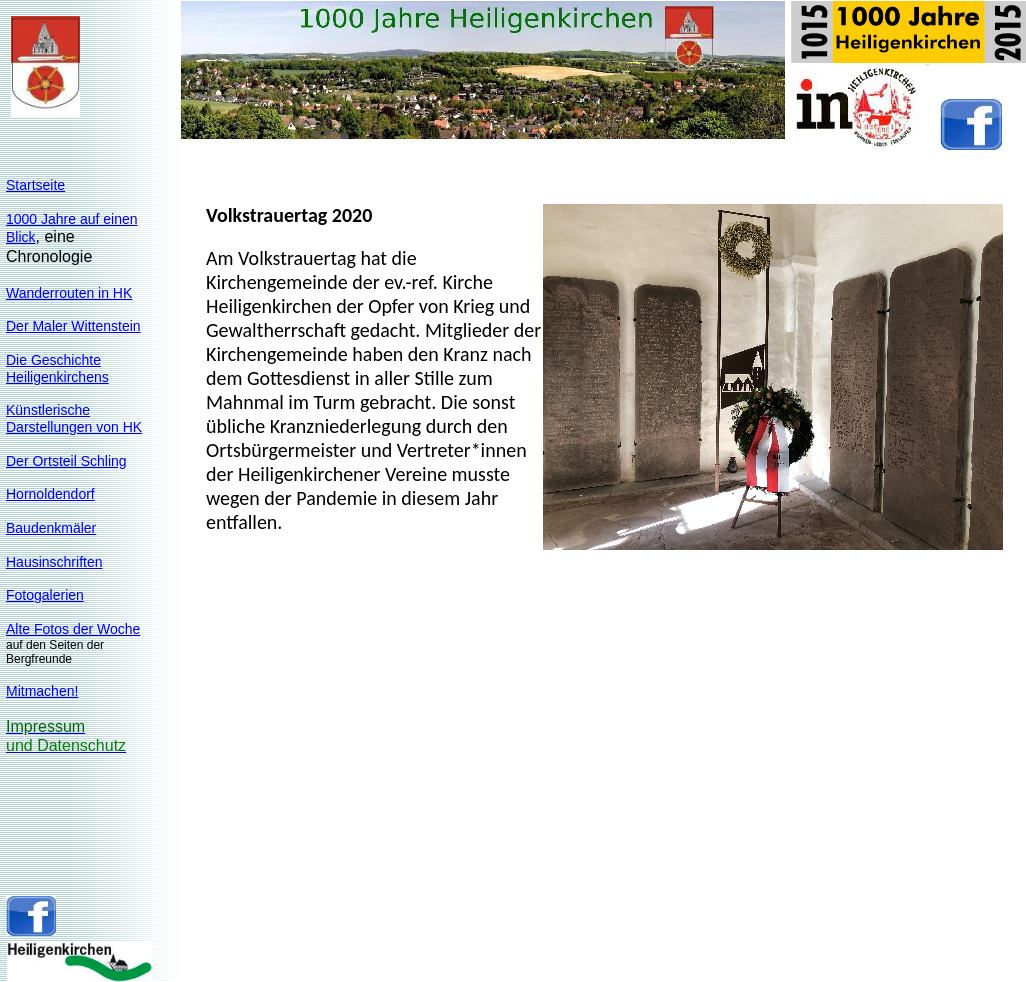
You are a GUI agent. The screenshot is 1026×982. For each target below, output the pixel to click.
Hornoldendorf (50, 494)
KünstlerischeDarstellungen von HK (74, 418)
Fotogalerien (45, 595)
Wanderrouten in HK (69, 293)
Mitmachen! (42, 691)
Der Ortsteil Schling (66, 461)
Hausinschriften (54, 562)
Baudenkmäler (51, 528)
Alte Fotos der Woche (73, 629)
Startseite (35, 185)
